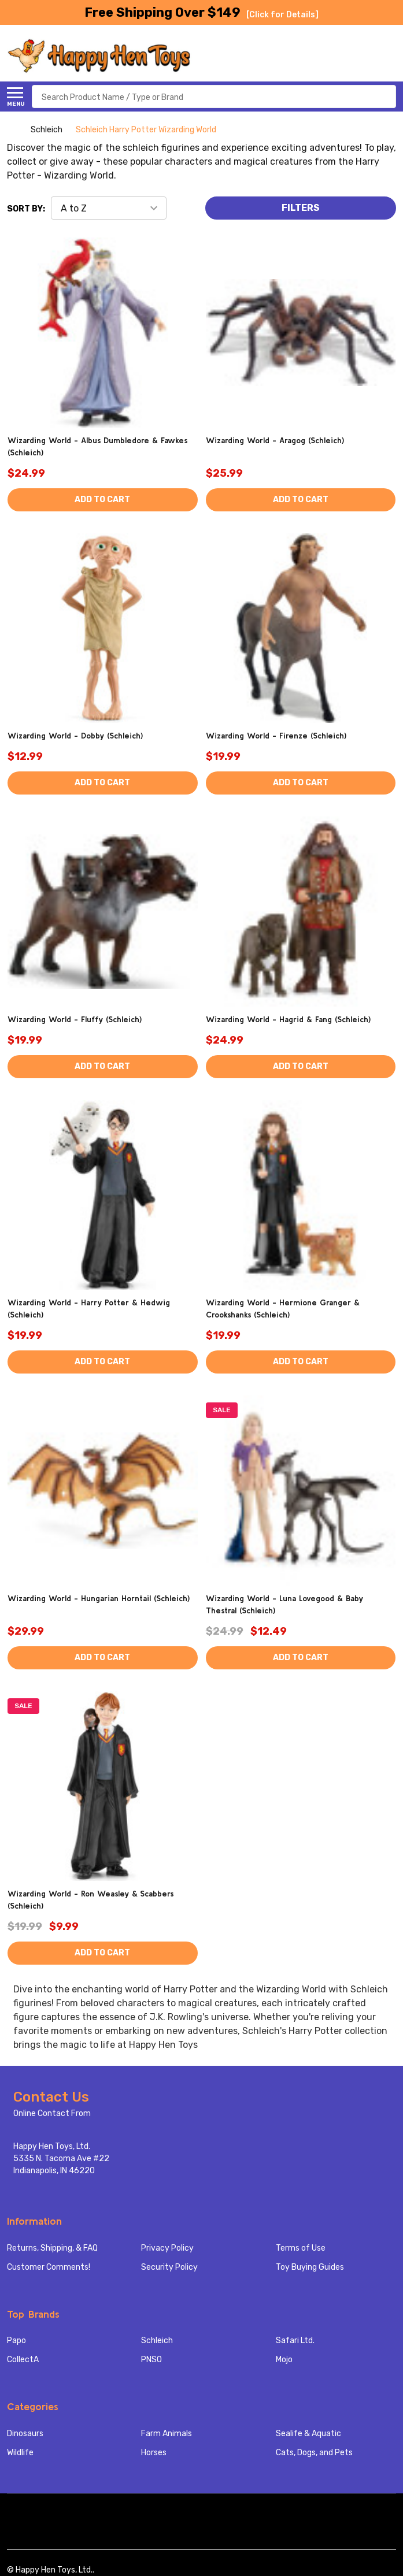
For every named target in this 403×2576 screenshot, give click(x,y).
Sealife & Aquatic (308, 2433)
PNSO (151, 2360)
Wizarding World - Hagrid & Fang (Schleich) (288, 1019)
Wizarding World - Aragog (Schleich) (275, 440)
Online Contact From (52, 2113)
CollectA (23, 2360)
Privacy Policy (167, 2248)
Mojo (284, 2360)
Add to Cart (102, 499)
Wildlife (20, 2453)
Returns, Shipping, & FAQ (52, 2248)
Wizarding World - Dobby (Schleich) (75, 735)
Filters (301, 207)
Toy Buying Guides (310, 2267)
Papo (16, 2340)
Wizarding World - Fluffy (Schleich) (75, 1019)
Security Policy (169, 2267)
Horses (154, 2453)
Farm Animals (166, 2433)
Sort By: (26, 209)
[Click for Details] (282, 15)
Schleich (157, 2340)
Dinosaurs (25, 2433)
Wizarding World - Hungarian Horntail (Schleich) (99, 1598)
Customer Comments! (48, 2267)
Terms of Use (301, 2248)
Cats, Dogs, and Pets (314, 2453)
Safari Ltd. (295, 2340)
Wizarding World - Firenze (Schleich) (276, 735)
